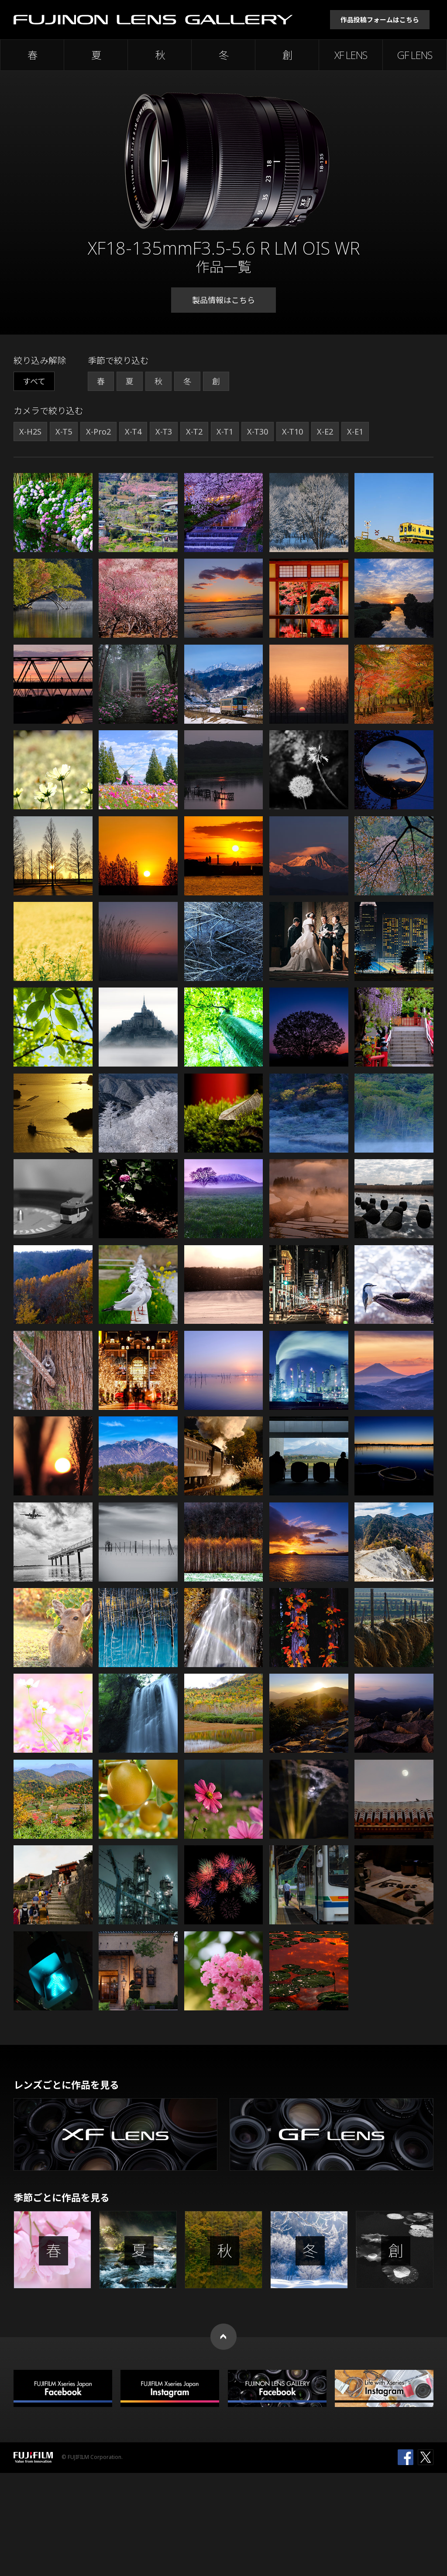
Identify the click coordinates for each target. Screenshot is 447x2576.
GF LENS (414, 55)
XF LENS (350, 55)
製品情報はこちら (223, 300)
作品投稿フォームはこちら (379, 19)
